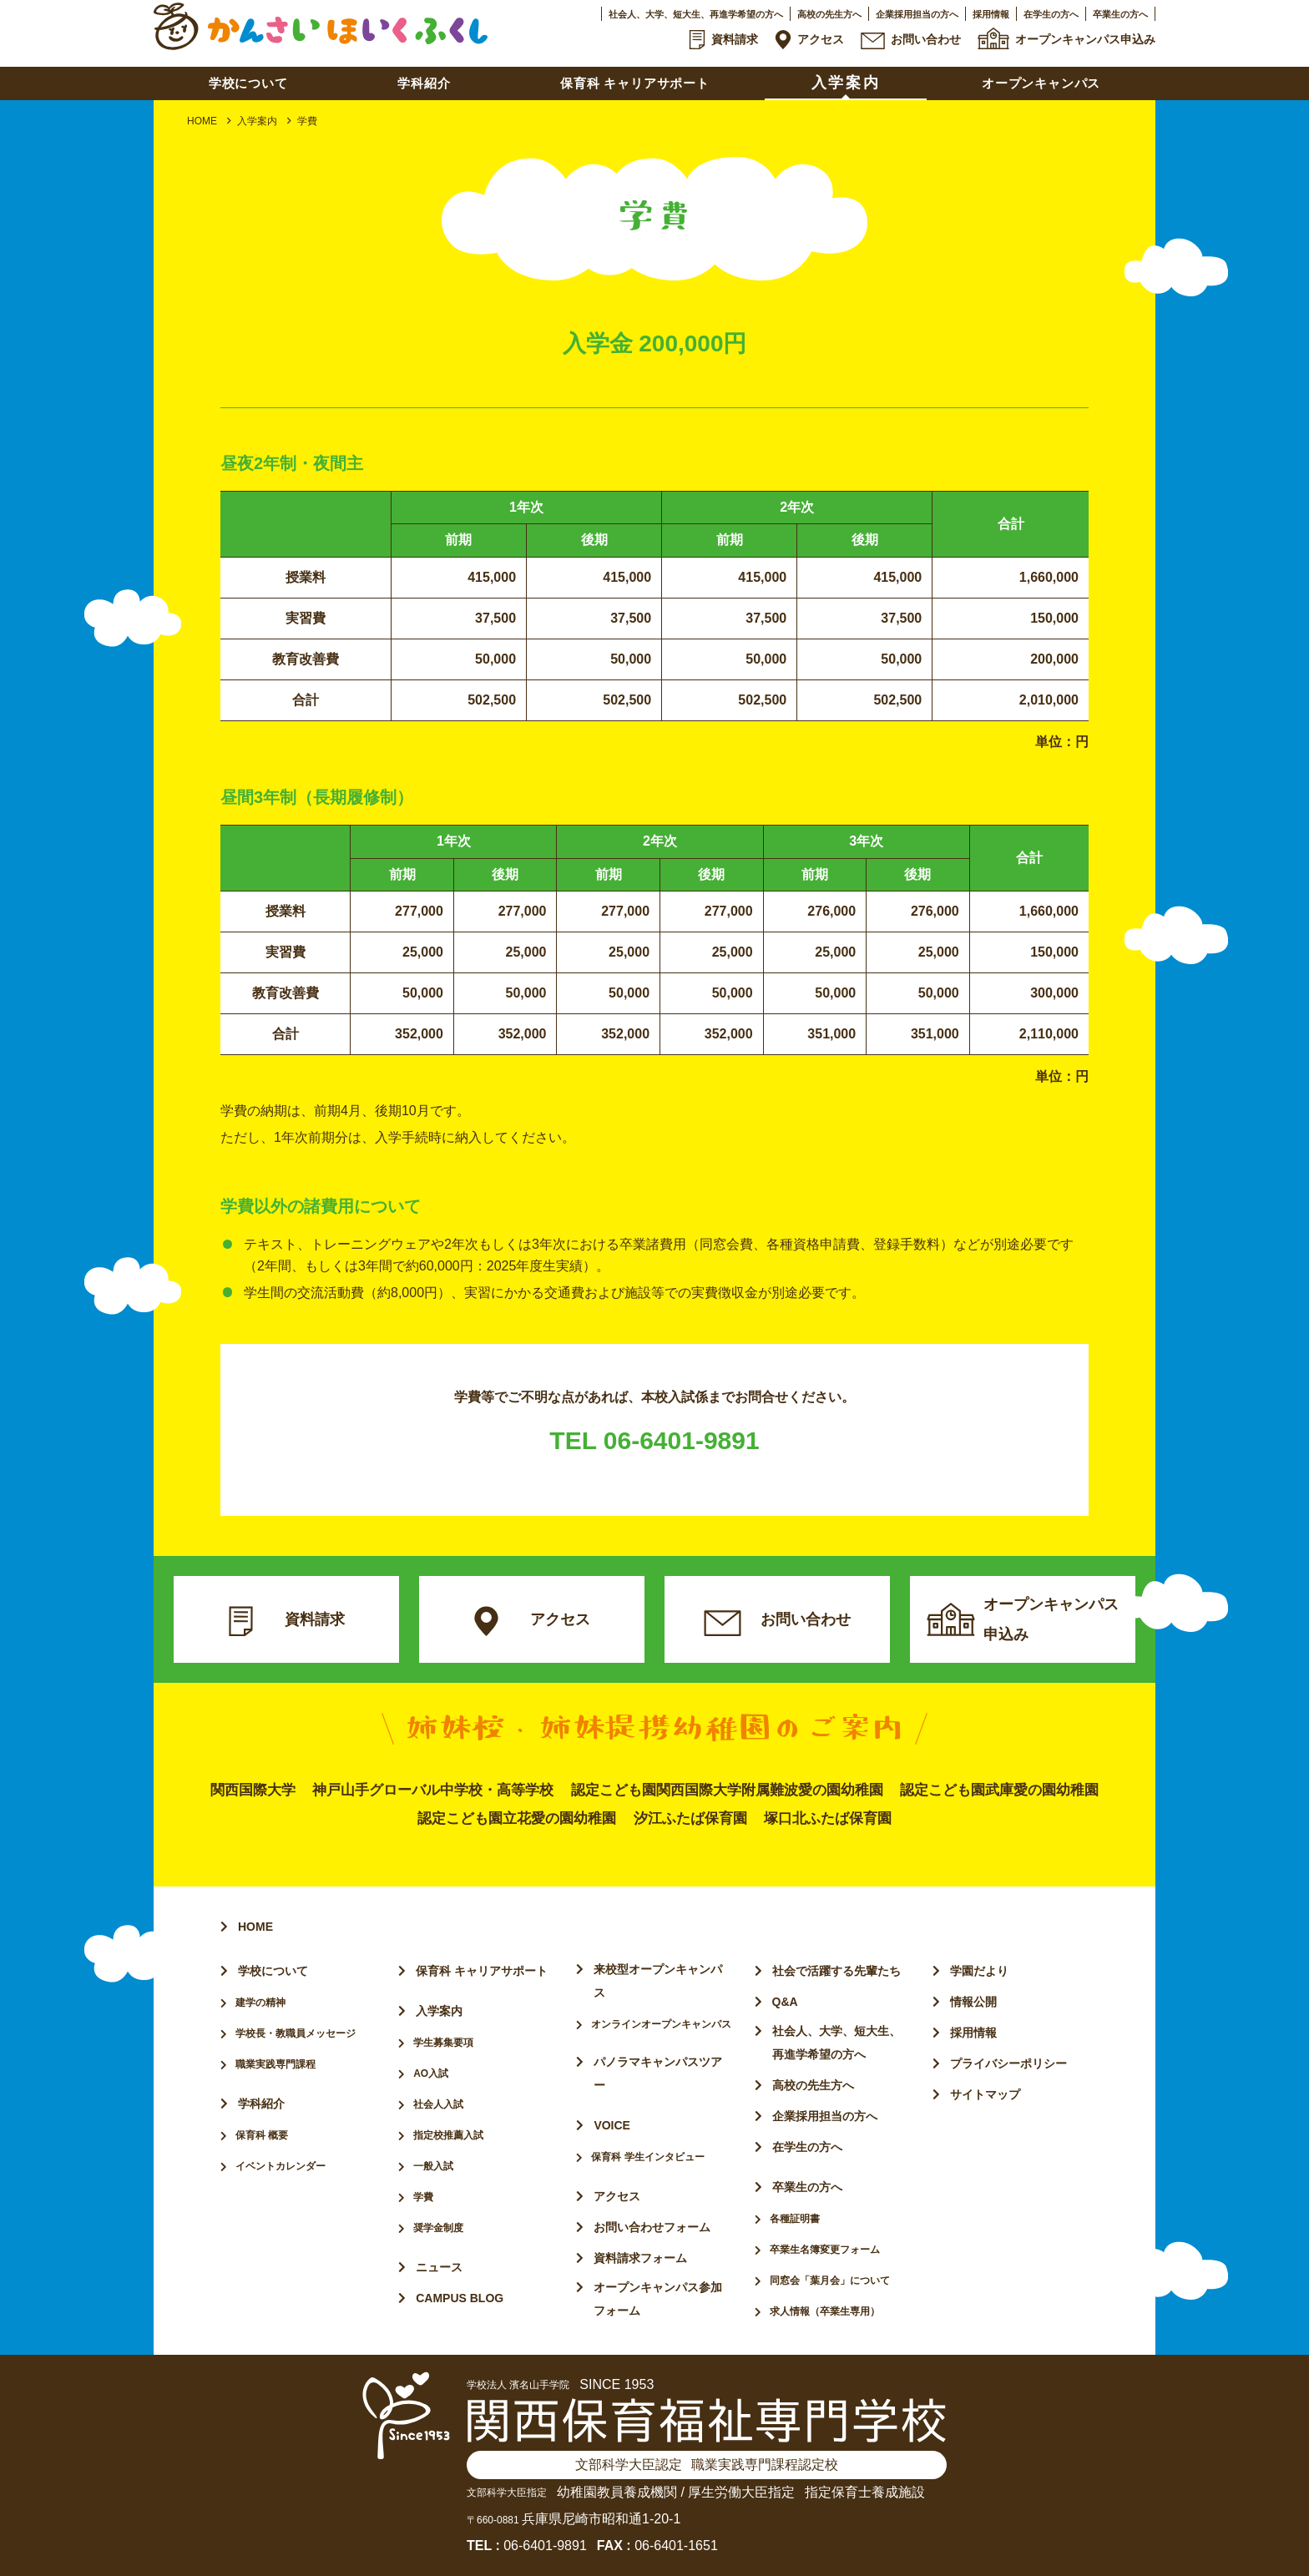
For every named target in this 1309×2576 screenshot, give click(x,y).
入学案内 (257, 121)
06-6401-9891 (545, 2545)
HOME (202, 121)
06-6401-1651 (676, 2545)
